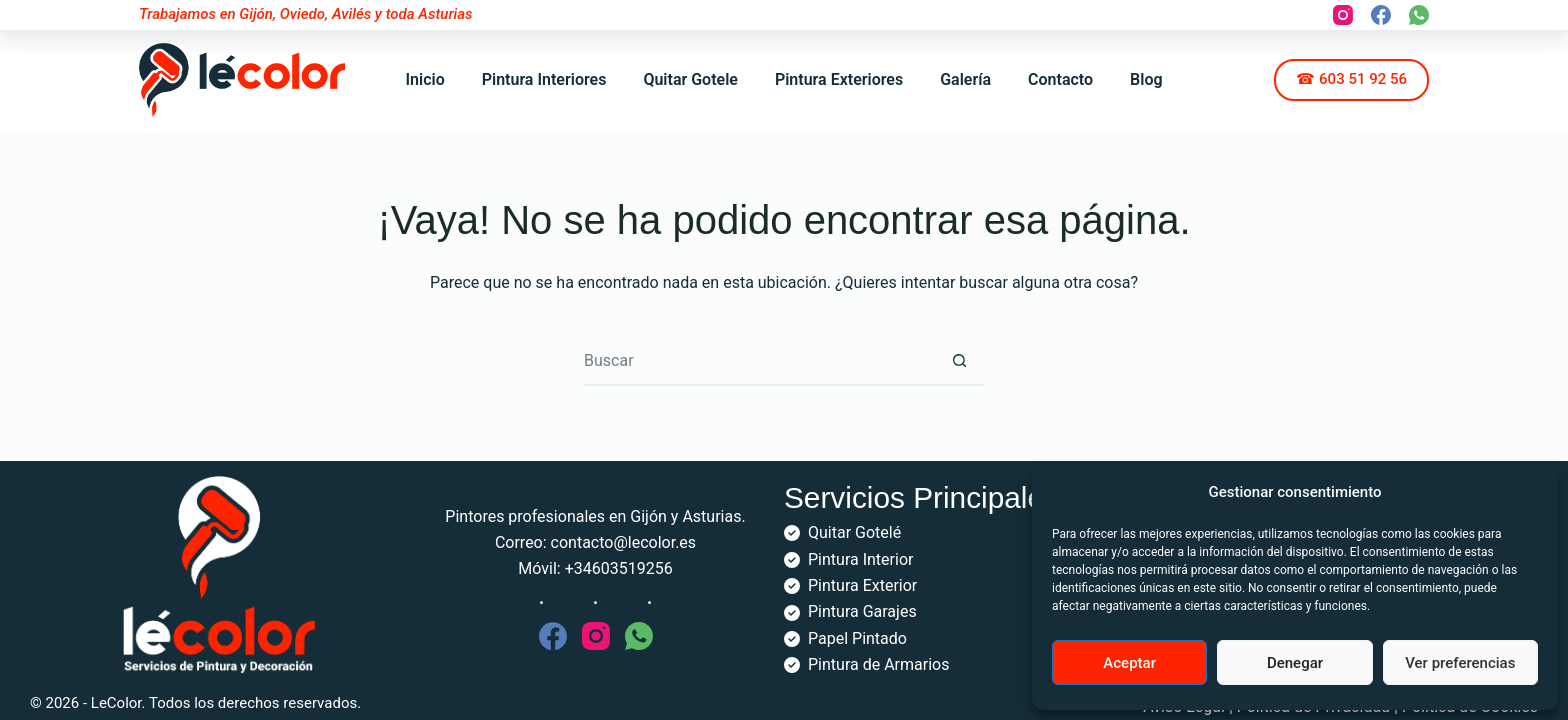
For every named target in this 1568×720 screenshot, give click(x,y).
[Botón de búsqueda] (959, 361)
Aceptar (1129, 663)
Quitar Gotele (690, 79)
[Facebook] (1381, 15)
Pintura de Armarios (878, 664)
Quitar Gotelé (854, 532)
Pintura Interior (860, 559)
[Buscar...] (759, 361)
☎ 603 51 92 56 (1351, 79)
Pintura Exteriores (839, 79)
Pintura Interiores (544, 79)
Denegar (1295, 663)
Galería (965, 79)
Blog (1146, 79)
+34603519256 (619, 568)
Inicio (424, 79)
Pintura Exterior (862, 585)
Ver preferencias (1460, 663)
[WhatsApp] (1419, 15)
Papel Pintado (857, 638)
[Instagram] (1343, 15)
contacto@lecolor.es (624, 542)
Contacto (1060, 79)
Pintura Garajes (862, 611)
